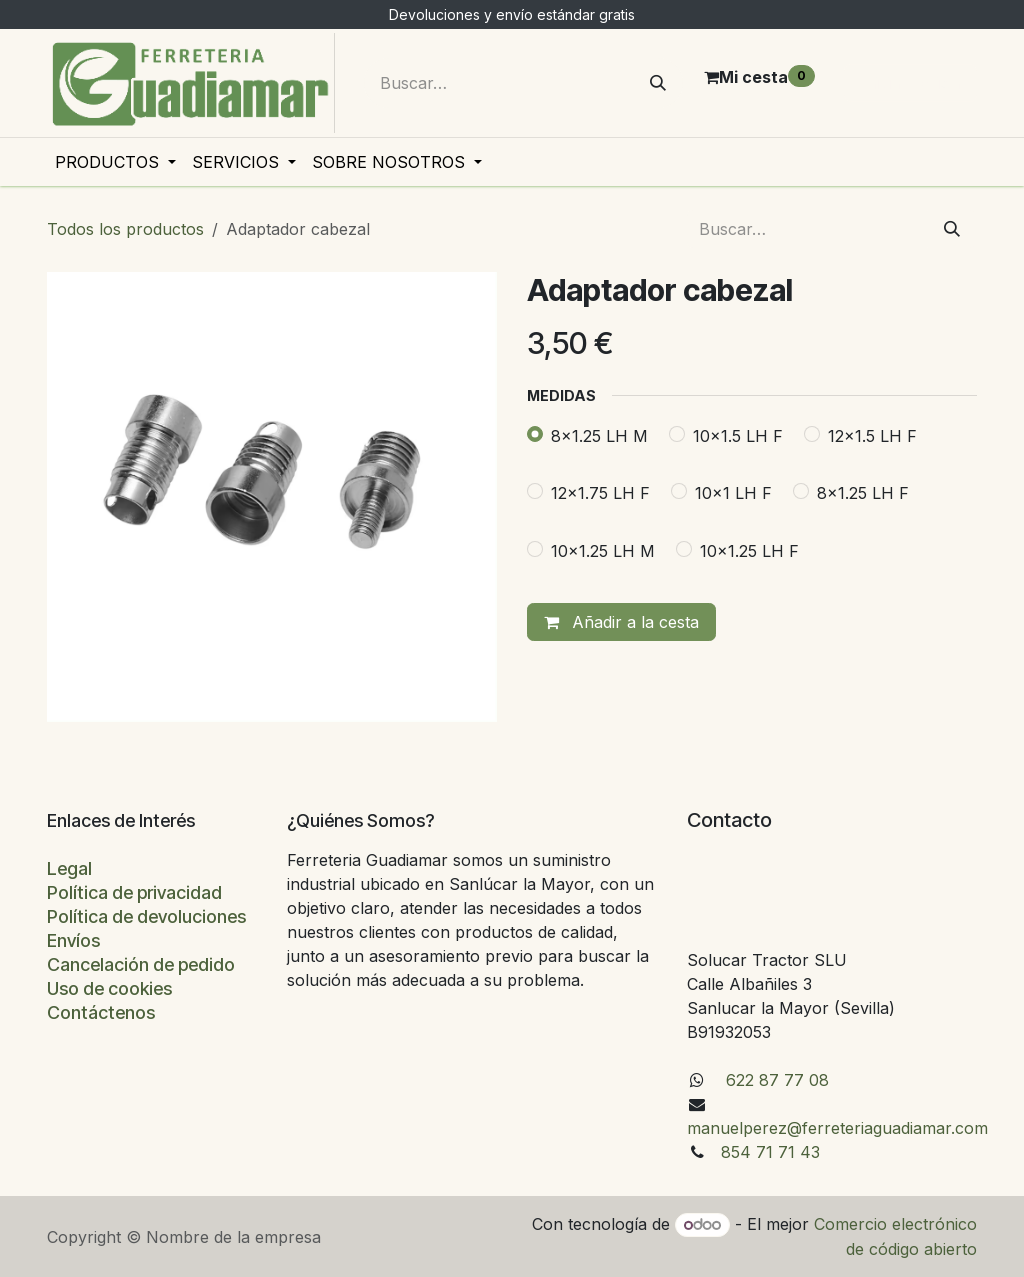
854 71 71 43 (770, 1152)
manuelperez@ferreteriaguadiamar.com (837, 1128)
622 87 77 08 (775, 1080)
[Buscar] (658, 83)
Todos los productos (125, 229)
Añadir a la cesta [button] (621, 622)
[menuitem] (115, 162)
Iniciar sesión (910, 83)
